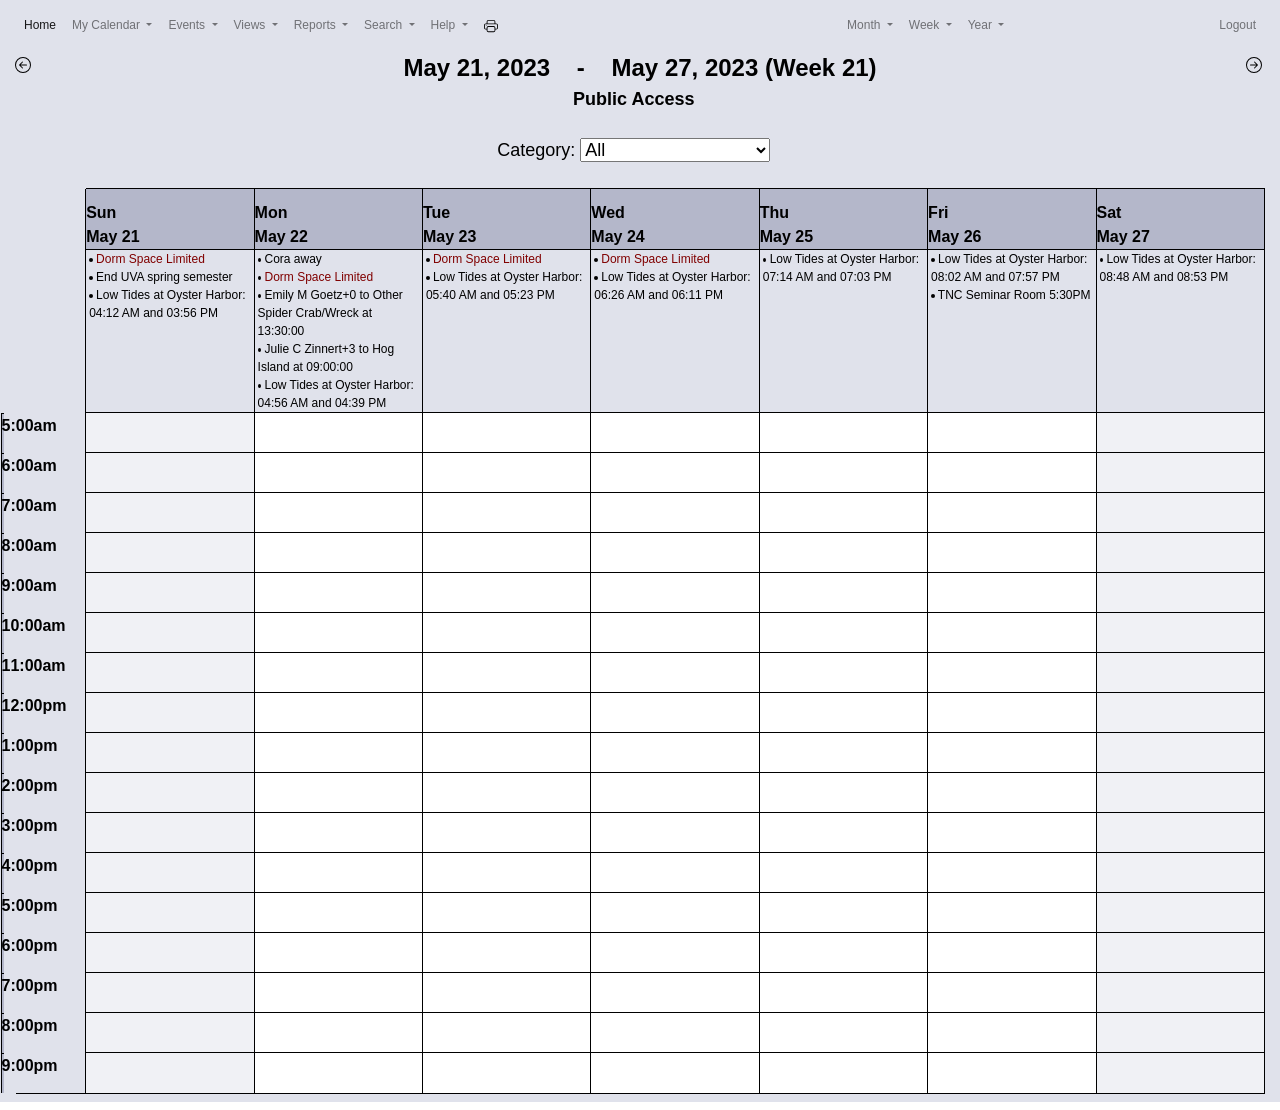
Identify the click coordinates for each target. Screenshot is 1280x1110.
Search (384, 25)
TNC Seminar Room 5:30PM (1014, 295)
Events (188, 25)
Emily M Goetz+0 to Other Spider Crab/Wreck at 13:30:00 (330, 313)
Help (445, 25)
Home (44, 23)
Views (251, 25)
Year (982, 25)
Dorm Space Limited (150, 259)
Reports (316, 25)
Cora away (292, 259)
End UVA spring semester (164, 277)
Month (865, 25)
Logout (1237, 25)
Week (926, 25)
